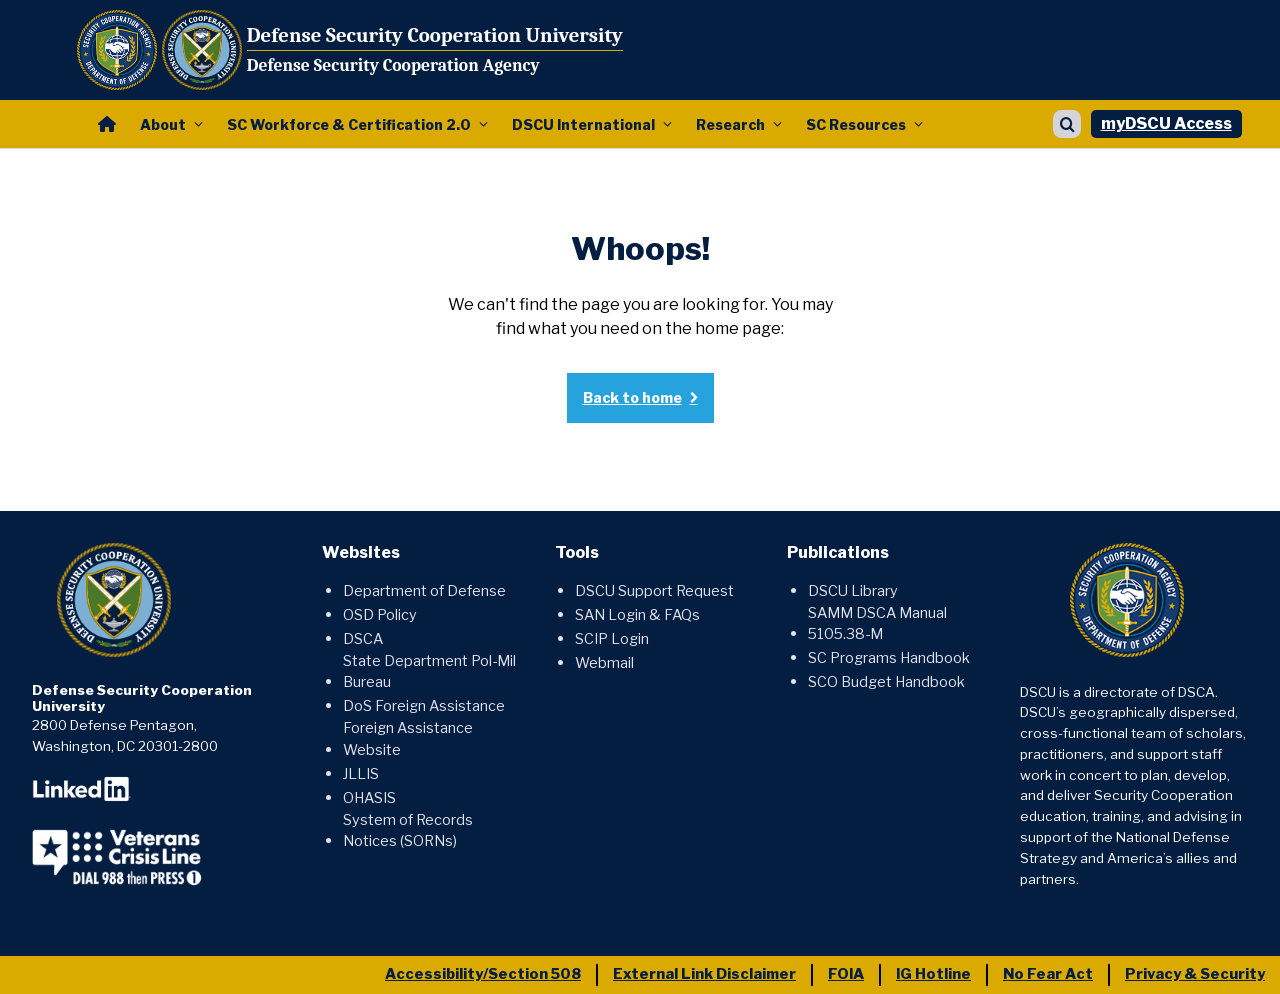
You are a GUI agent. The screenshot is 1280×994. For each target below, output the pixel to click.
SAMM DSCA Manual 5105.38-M (877, 624)
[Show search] (1067, 124)
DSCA (363, 639)
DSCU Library (853, 591)
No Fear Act (1048, 974)
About (163, 124)
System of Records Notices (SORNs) (408, 831)
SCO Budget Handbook (886, 682)
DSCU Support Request (654, 591)
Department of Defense (424, 591)
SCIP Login (612, 639)
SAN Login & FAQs (637, 615)
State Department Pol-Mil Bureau (429, 672)
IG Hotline (933, 974)
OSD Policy (380, 615)
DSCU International (583, 124)
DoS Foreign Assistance (424, 706)
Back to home (632, 397)
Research (730, 124)
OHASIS (369, 798)
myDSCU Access (1166, 123)
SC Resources (856, 124)
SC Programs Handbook (889, 658)
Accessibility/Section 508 (483, 974)
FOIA (846, 974)
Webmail (604, 663)
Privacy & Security (1195, 974)
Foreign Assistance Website (408, 739)
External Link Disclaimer (704, 974)
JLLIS (361, 774)
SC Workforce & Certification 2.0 (349, 124)
